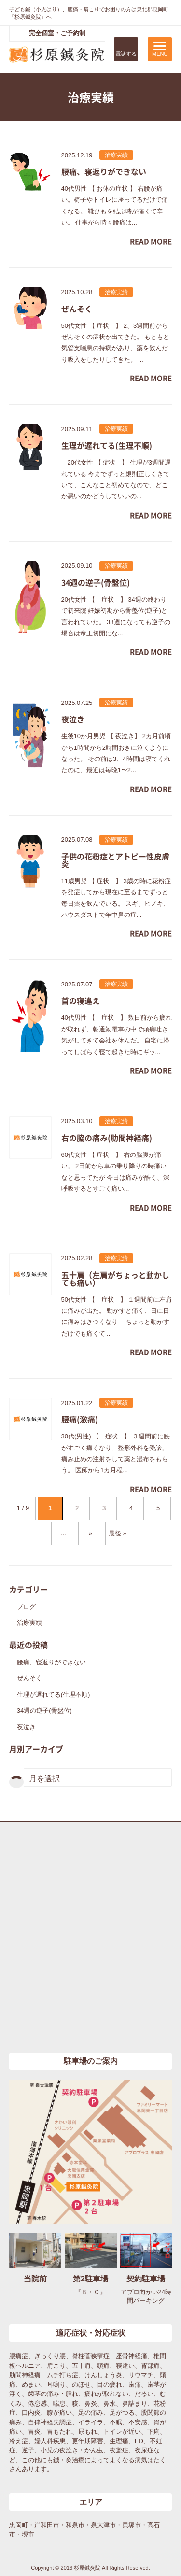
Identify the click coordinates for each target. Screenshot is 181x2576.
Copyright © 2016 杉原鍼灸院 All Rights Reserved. (90, 2568)
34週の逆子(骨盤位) (44, 1710)
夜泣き (26, 1727)
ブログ (26, 1606)
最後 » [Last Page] (117, 1533)
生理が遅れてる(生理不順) (53, 1694)
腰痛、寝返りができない (51, 1662)
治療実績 (29, 1622)
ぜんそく (29, 1678)
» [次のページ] (90, 1533)
